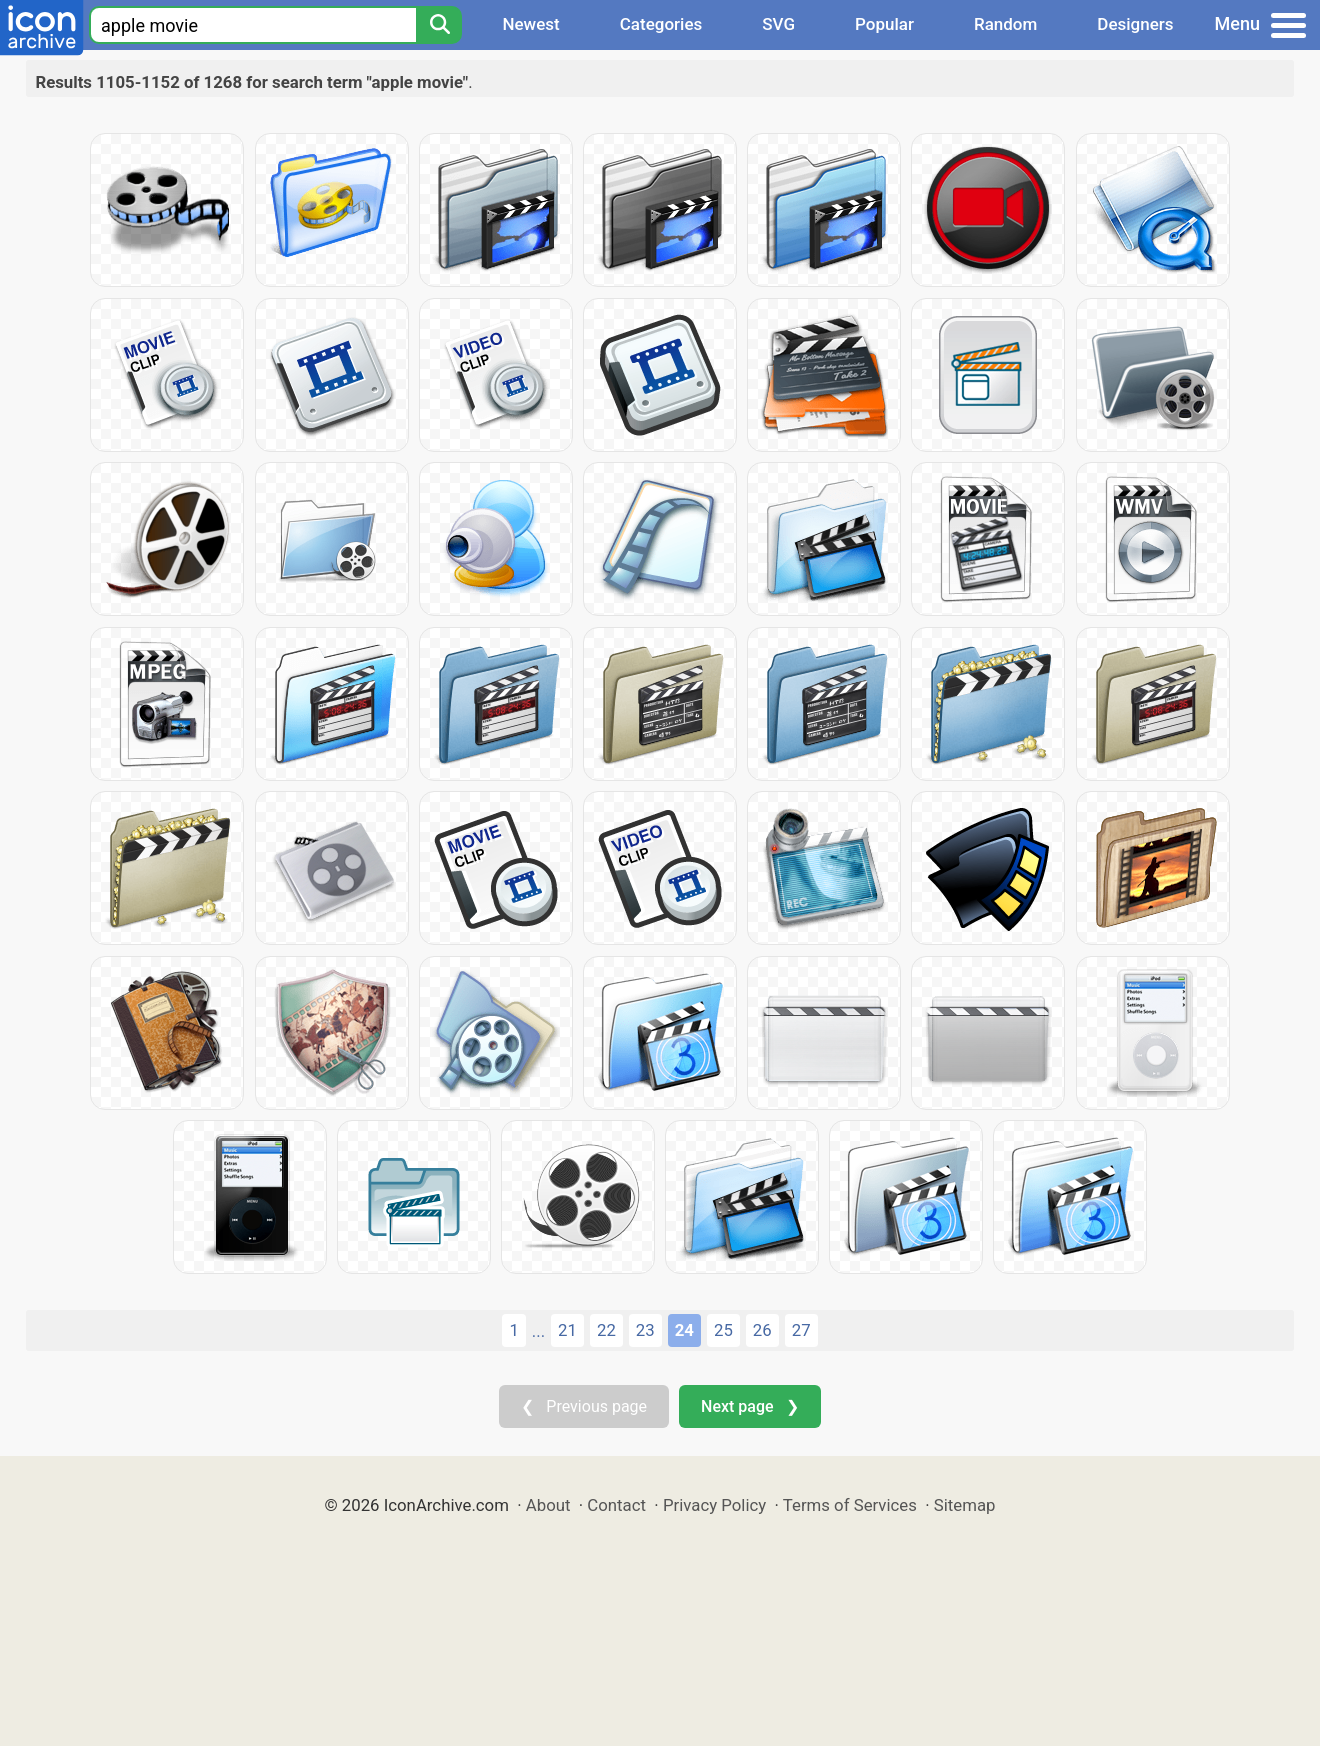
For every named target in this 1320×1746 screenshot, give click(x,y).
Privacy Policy (714, 1505)
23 (645, 1330)
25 (723, 1330)
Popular (884, 24)
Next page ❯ (749, 1406)
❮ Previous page (584, 1406)
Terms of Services (850, 1505)
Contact (616, 1505)
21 (567, 1330)
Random (1005, 24)
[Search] (439, 25)
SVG (778, 24)
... (538, 1331)
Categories (661, 24)
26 (762, 1330)
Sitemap (965, 1505)
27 (801, 1330)
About (548, 1505)
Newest (530, 24)
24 (684, 1330)
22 (606, 1330)
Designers (1135, 24)
